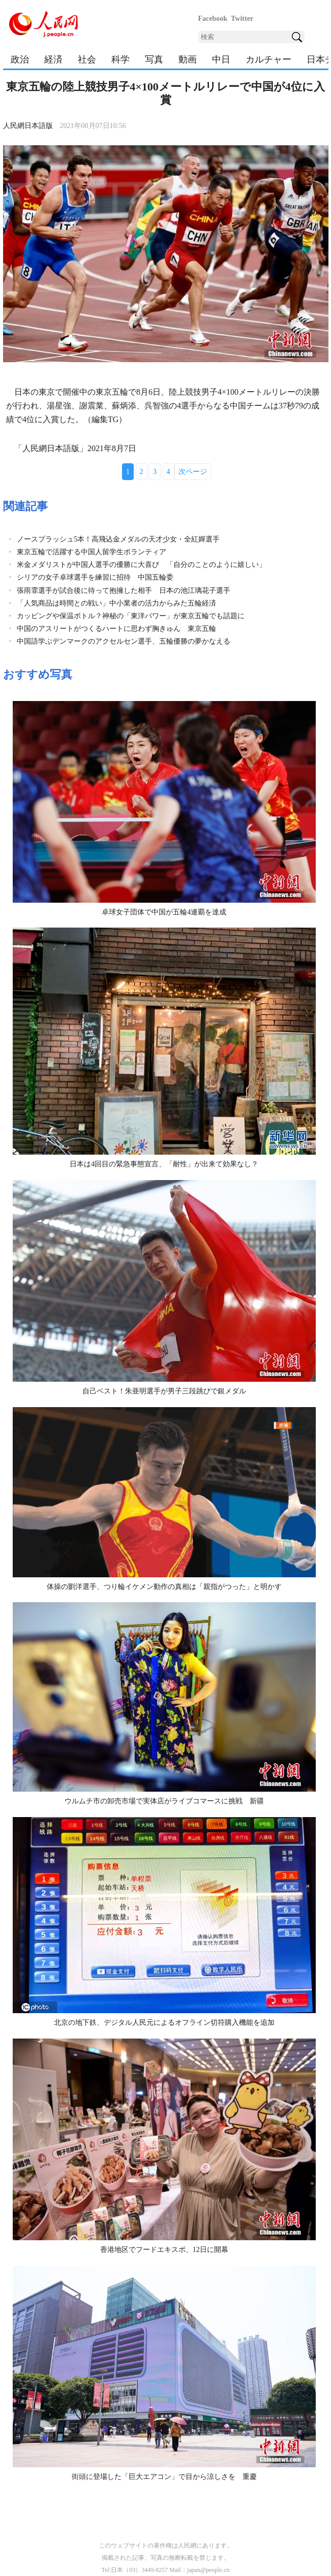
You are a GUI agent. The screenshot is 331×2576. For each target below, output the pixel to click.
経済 (53, 59)
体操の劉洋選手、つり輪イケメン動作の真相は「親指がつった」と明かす (164, 1587)
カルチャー (268, 59)
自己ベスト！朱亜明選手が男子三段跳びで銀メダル (164, 1391)
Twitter (242, 18)
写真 (154, 59)
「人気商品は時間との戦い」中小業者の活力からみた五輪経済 (116, 603)
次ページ (192, 471)
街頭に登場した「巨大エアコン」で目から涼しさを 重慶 (164, 2476)
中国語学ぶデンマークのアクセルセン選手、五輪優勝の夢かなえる (123, 641)
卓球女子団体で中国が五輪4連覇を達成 (164, 912)
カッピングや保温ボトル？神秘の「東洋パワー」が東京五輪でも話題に (131, 616)
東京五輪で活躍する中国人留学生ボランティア (91, 552)
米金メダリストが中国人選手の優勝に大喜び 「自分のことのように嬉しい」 (141, 564)
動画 (187, 59)
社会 (87, 59)
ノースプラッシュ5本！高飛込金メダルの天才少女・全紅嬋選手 (118, 539)
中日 (221, 59)
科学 (120, 59)
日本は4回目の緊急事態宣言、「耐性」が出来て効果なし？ (164, 1164)
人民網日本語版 (28, 126)
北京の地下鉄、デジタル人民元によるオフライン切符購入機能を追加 (164, 2022)
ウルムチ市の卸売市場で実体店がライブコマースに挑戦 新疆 (164, 1801)
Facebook (213, 18)
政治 (20, 59)
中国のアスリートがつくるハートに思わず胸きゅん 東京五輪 (116, 628)
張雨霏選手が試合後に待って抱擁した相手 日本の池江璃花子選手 (123, 590)
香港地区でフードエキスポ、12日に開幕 (164, 2249)
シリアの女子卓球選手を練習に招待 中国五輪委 (95, 577)
